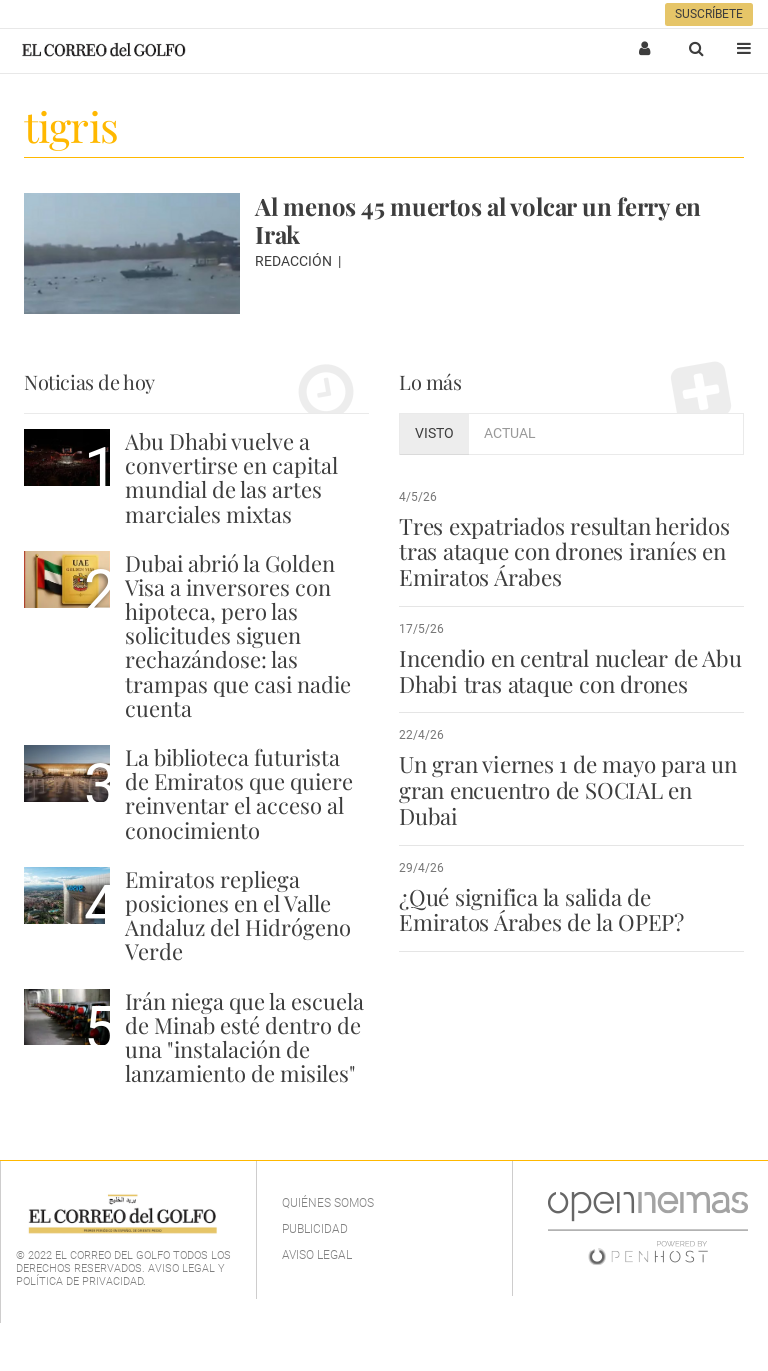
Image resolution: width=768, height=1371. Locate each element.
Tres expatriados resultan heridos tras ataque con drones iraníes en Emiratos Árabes (564, 552)
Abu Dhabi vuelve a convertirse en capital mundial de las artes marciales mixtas (231, 477)
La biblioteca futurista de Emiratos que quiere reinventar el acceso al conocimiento (239, 793)
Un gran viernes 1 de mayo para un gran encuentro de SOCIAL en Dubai (568, 790)
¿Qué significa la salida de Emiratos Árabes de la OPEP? (541, 910)
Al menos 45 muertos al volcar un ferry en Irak (478, 220)
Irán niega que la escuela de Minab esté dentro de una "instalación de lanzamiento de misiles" (244, 1037)
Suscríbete (709, 14)
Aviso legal (317, 1255)
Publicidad (315, 1229)
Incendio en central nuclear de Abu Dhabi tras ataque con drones (570, 671)
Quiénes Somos (328, 1203)
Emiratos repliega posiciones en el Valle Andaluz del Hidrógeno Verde (238, 915)
